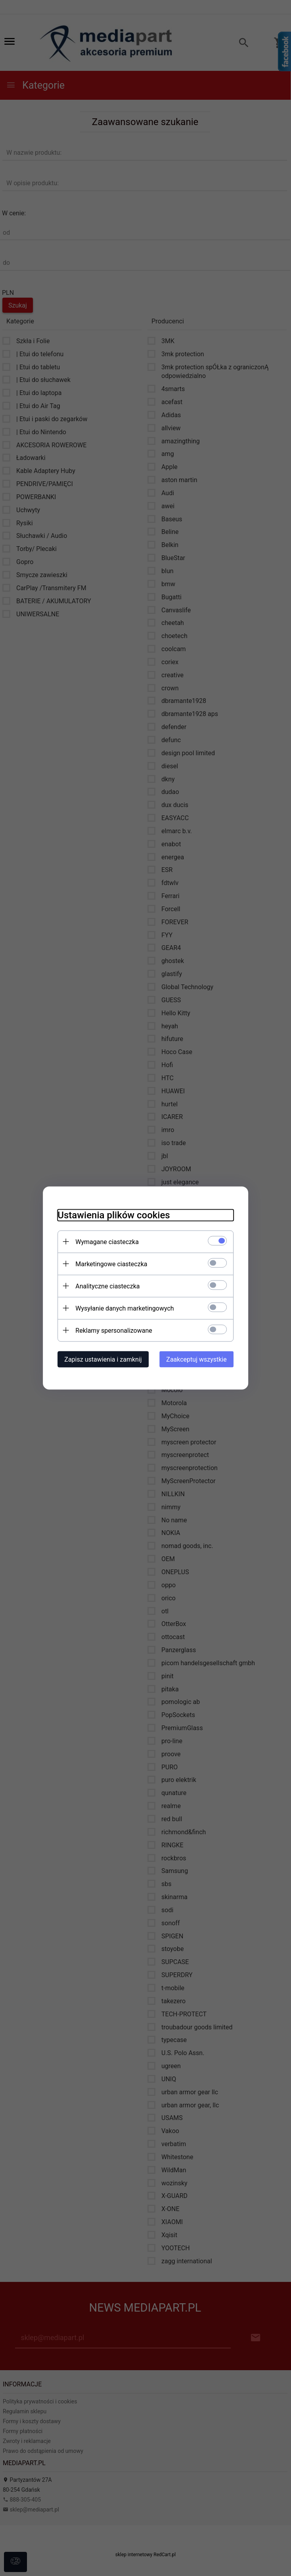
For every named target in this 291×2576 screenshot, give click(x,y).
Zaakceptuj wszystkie (200, 1359)
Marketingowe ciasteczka (108, 1263)
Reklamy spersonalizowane (110, 1330)
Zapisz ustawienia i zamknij (99, 1359)
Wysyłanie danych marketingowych (121, 1308)
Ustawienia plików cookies (110, 1214)
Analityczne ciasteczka (104, 1286)
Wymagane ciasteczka (104, 1241)
